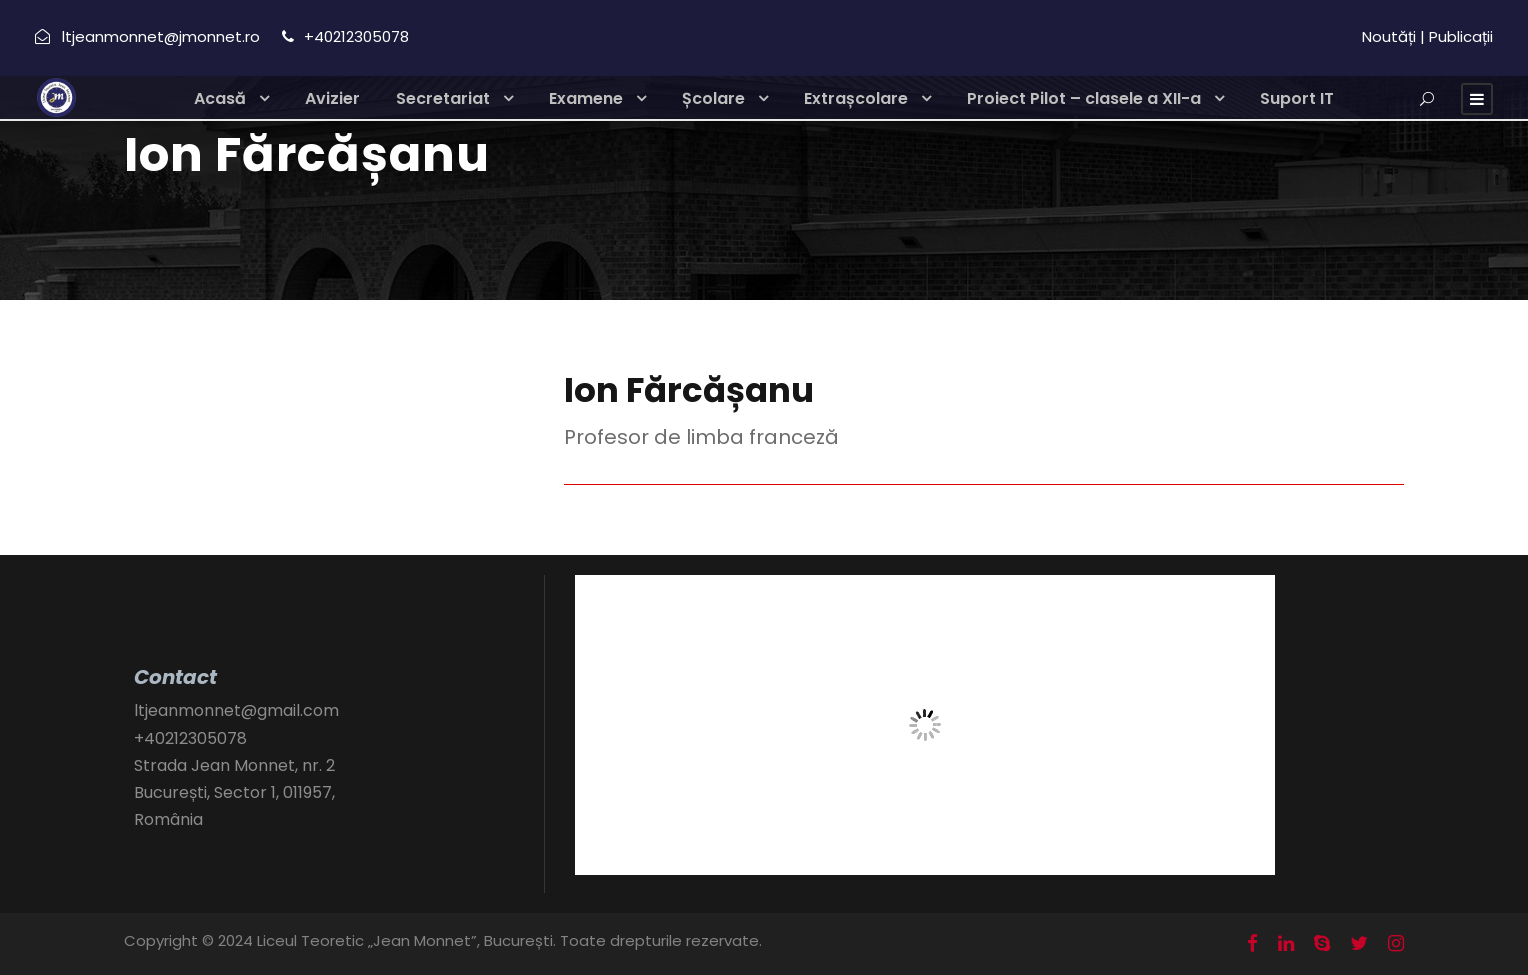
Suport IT (1297, 98)
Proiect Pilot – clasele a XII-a (1084, 98)
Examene (586, 98)
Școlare (713, 98)
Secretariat (443, 98)
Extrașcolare (856, 98)
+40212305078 (190, 738)
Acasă (220, 98)
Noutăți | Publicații (1427, 36)
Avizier (332, 98)
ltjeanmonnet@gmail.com (236, 710)
